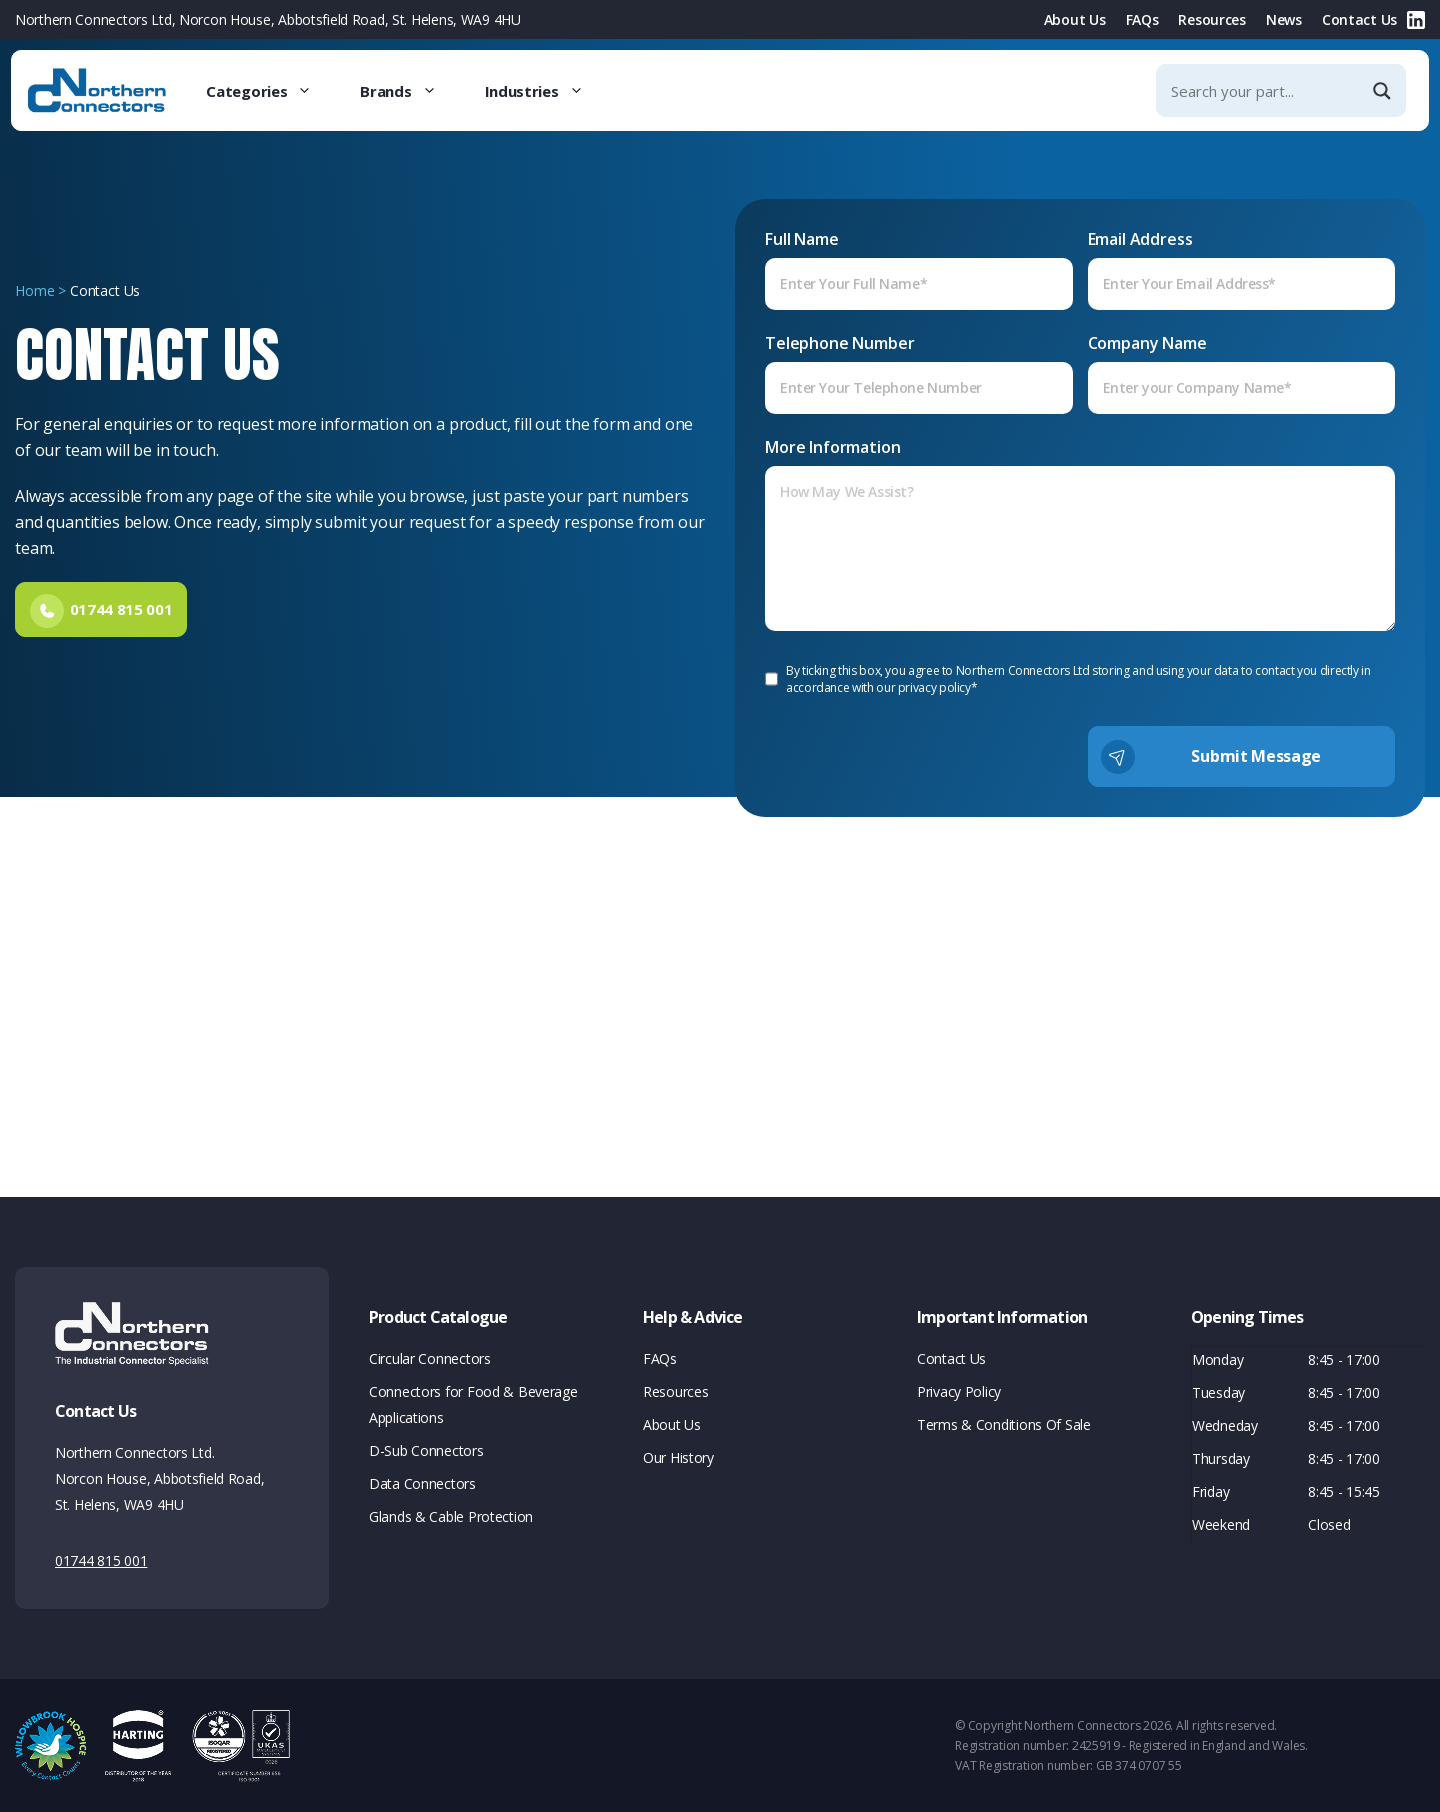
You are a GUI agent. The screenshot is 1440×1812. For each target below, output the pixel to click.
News (1284, 19)
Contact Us (1359, 19)
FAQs (1142, 19)
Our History (678, 1457)
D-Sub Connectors (426, 1450)
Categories (271, 91)
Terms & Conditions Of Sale (1004, 1424)
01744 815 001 (101, 1560)
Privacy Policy (959, 1391)
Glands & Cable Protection (451, 1516)
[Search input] (1264, 90)
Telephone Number (919, 373)
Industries (546, 91)
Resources (1211, 19)
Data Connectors (422, 1483)
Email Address (1242, 269)
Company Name (1242, 373)
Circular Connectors (430, 1358)
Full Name (919, 269)
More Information (1080, 534)
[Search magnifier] (1384, 91)
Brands (410, 91)
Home (34, 292)
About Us (1075, 19)
